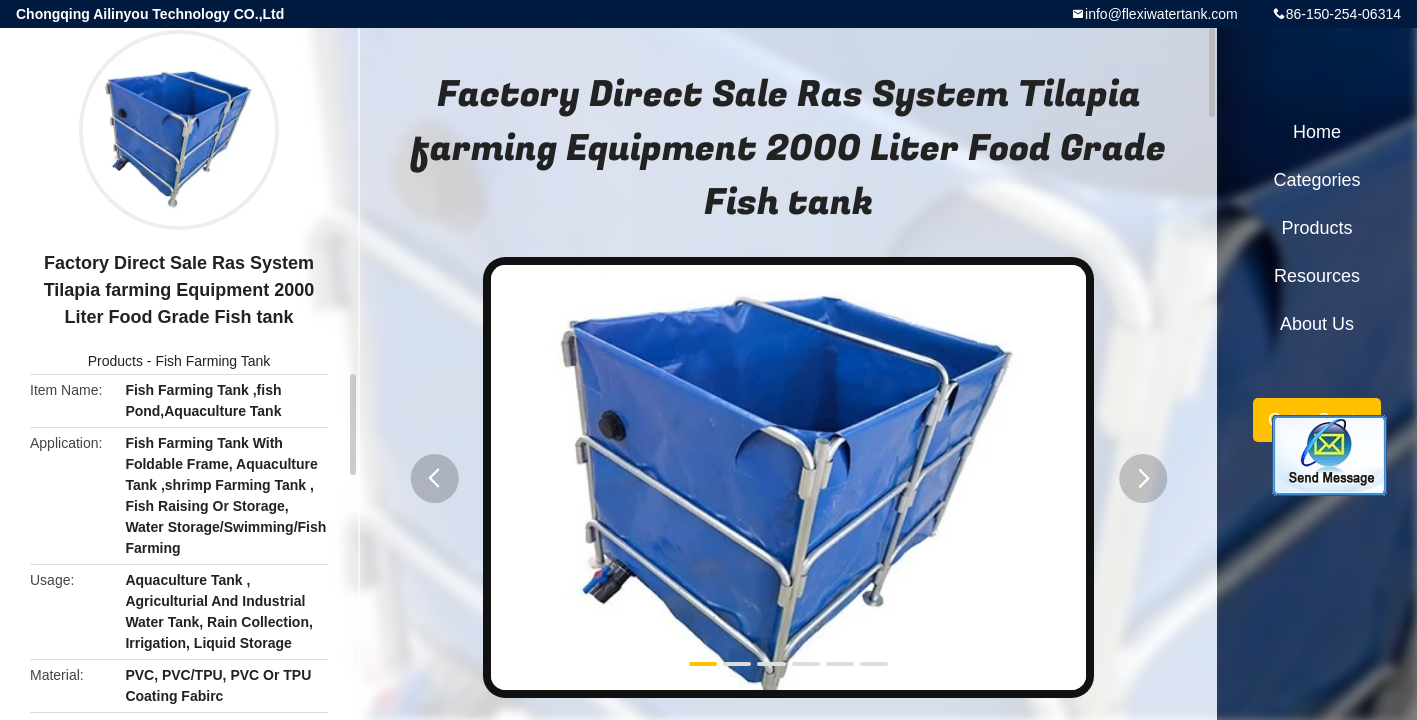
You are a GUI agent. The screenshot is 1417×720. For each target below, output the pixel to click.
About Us (1317, 324)
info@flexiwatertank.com (1161, 14)
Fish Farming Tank (212, 361)
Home (1317, 132)
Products (115, 361)
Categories (1316, 180)
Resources (1317, 276)
